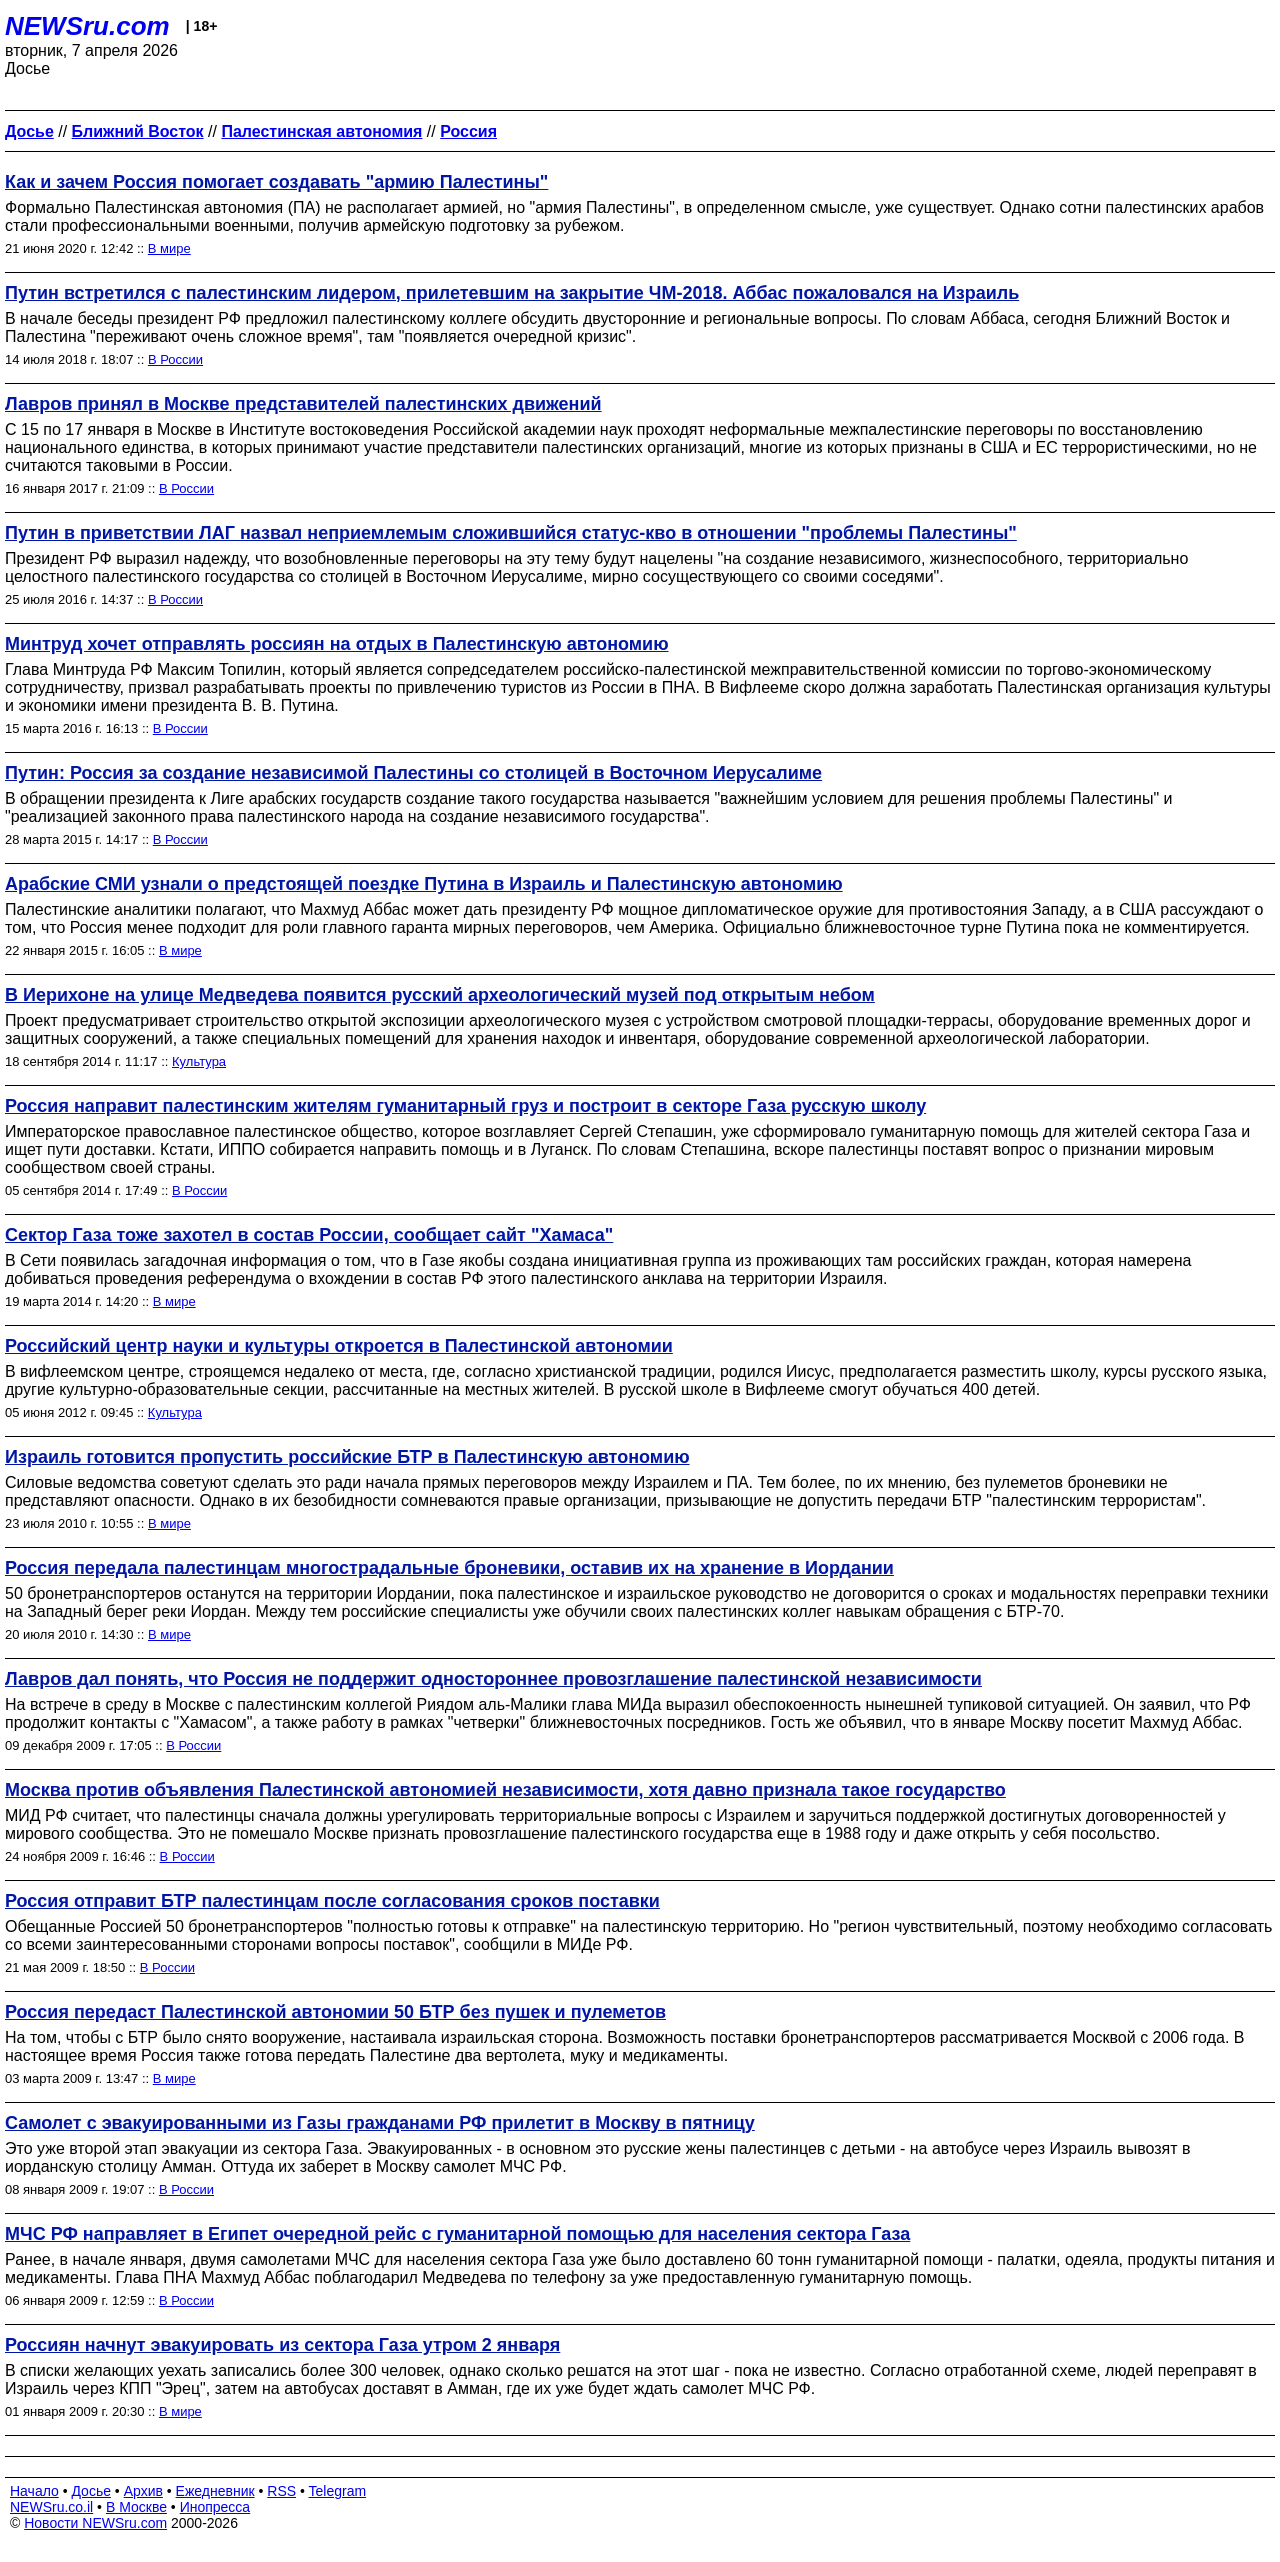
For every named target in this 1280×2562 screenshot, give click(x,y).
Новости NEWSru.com (95, 2523)
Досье (91, 2491)
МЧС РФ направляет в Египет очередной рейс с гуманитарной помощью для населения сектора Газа (457, 2234)
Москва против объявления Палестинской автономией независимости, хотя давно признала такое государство (505, 1790)
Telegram (338, 2491)
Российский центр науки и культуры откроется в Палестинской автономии (339, 1346)
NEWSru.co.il (51, 2507)
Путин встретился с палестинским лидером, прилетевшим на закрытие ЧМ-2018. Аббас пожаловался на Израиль (512, 293)
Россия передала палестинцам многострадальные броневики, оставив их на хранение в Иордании (449, 1568)
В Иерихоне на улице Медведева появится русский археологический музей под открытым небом (440, 995)
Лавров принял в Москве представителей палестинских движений (303, 404)
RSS (281, 2491)
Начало (34, 2491)
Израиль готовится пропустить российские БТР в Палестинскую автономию (347, 1457)
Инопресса (215, 2507)
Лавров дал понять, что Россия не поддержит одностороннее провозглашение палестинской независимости (493, 1679)
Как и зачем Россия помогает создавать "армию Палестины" (276, 182)
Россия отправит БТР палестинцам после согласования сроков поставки (332, 1901)
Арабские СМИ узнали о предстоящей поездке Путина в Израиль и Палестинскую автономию (424, 884)
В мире (169, 248)
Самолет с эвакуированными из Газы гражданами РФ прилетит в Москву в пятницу (380, 2123)
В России (175, 359)
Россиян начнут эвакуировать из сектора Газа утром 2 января (282, 2345)
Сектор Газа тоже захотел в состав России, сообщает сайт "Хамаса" (309, 1235)
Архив (143, 2491)
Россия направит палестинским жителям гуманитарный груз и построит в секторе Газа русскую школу (465, 1106)
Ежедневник (215, 2491)
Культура (199, 1061)
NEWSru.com (87, 26)
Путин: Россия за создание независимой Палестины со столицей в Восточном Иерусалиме (413, 773)
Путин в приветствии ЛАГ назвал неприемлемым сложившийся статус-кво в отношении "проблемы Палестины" (511, 533)
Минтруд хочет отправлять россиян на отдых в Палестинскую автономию (337, 644)
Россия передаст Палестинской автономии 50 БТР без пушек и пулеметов (335, 2012)
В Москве (136, 2507)
